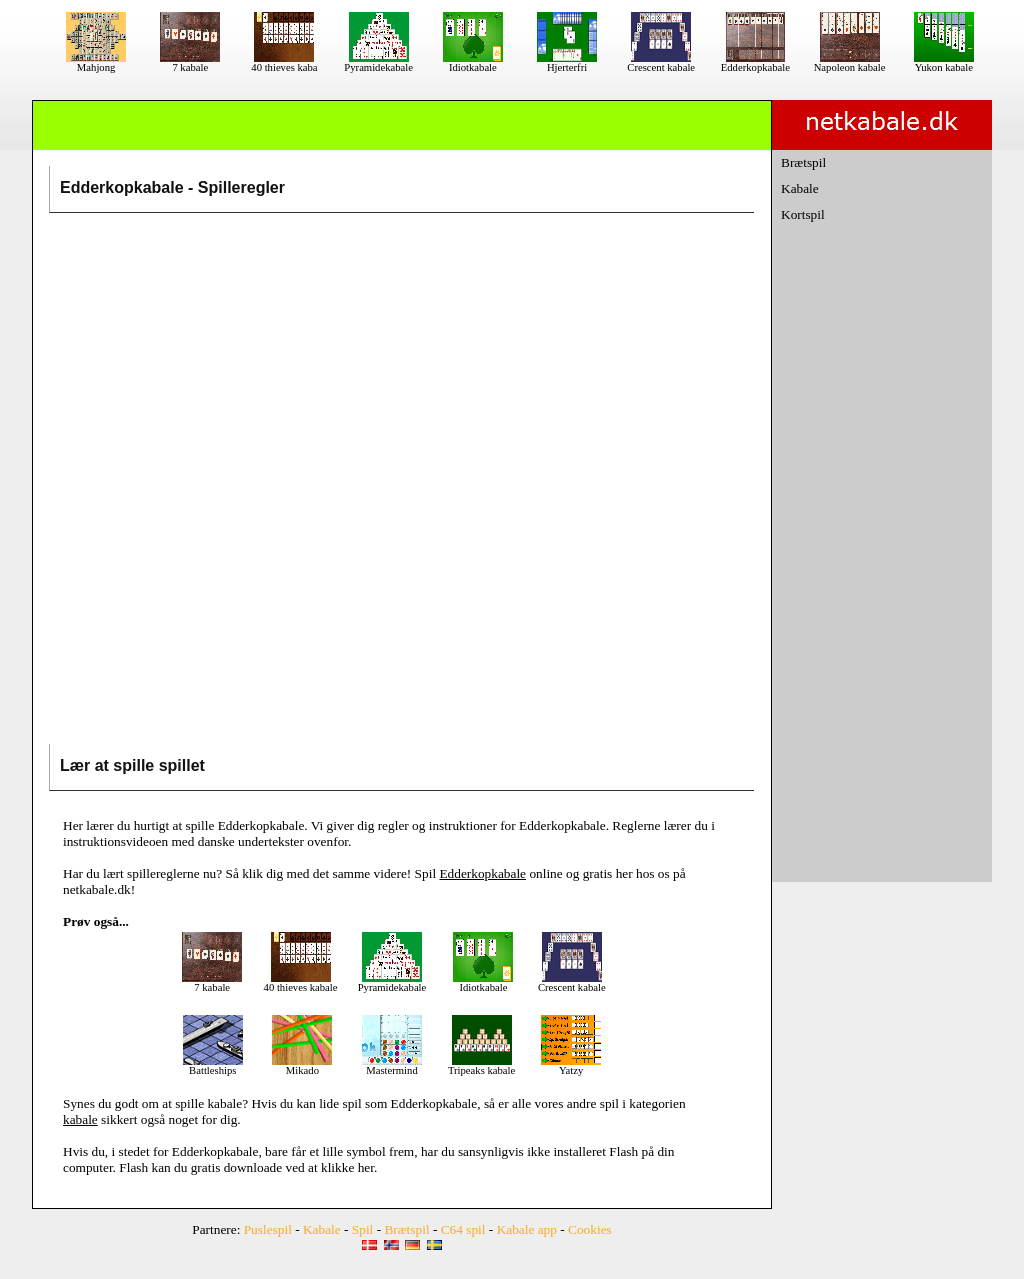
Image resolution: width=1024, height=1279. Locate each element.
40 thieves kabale (301, 983)
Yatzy (571, 1066)
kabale (224, 1103)
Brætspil (803, 162)
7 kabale (190, 63)
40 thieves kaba (284, 63)
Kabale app (527, 1229)
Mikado (302, 1066)
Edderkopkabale (755, 63)
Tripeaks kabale (481, 1066)
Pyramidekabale (378, 63)
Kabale (800, 188)
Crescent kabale (661, 63)
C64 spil (463, 1229)
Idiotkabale (473, 63)
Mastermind (392, 1066)
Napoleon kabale (850, 63)
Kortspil (803, 214)
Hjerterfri (567, 63)
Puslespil (268, 1229)
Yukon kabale (944, 63)
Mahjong (96, 63)
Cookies (590, 1229)
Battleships (213, 1066)
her (366, 1167)
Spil (362, 1229)
